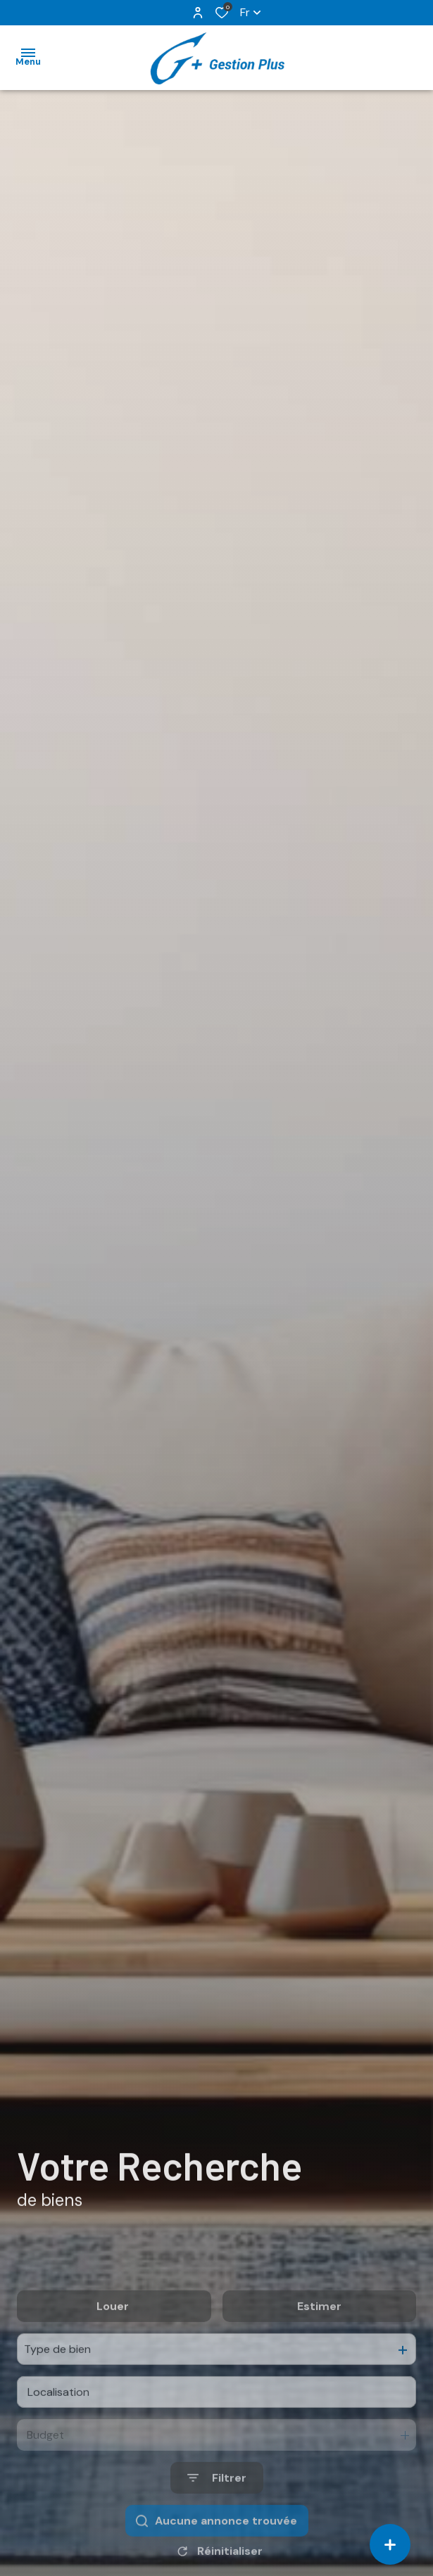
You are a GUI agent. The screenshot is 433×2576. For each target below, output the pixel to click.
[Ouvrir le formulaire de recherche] (216, 2528)
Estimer (319, 2356)
